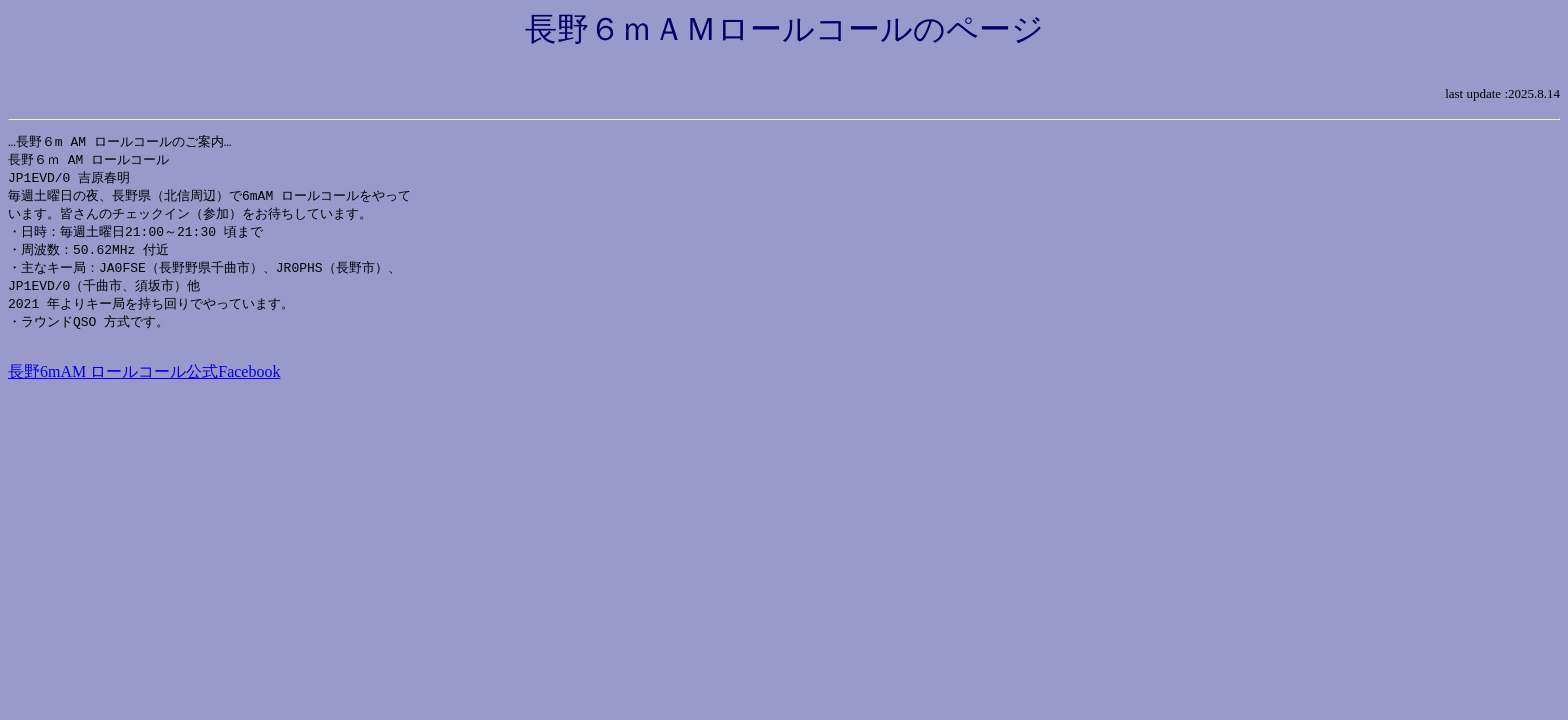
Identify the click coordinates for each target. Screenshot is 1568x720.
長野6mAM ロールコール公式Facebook (144, 382)
